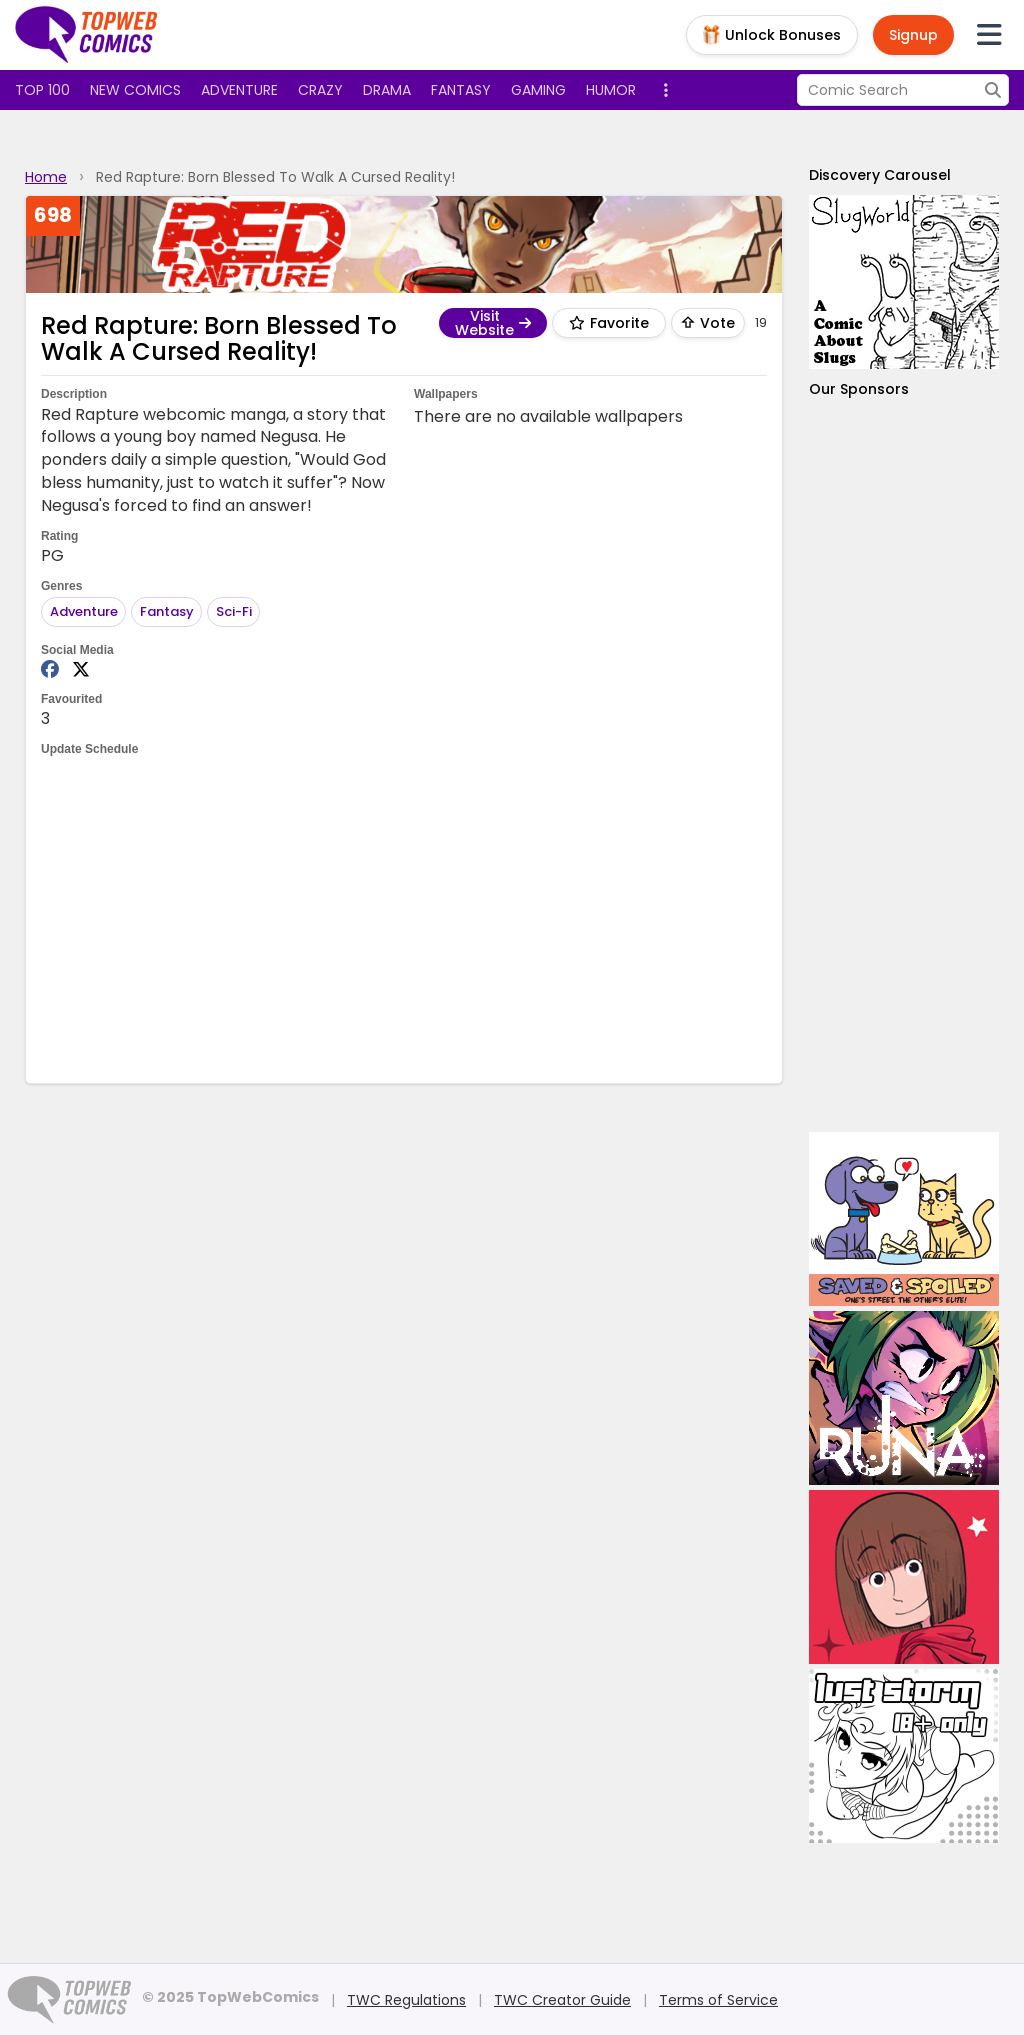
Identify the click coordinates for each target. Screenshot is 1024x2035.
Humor (611, 90)
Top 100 (42, 90)
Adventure (239, 90)
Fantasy (461, 90)
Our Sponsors (859, 389)
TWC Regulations (406, 2000)
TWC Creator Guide (562, 2000)
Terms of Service (718, 2000)
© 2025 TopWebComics (230, 1997)
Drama (387, 90)
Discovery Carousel (880, 175)
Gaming (538, 90)
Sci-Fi (234, 611)
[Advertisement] (405, 918)
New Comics (135, 90)
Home (46, 177)
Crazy (320, 90)
